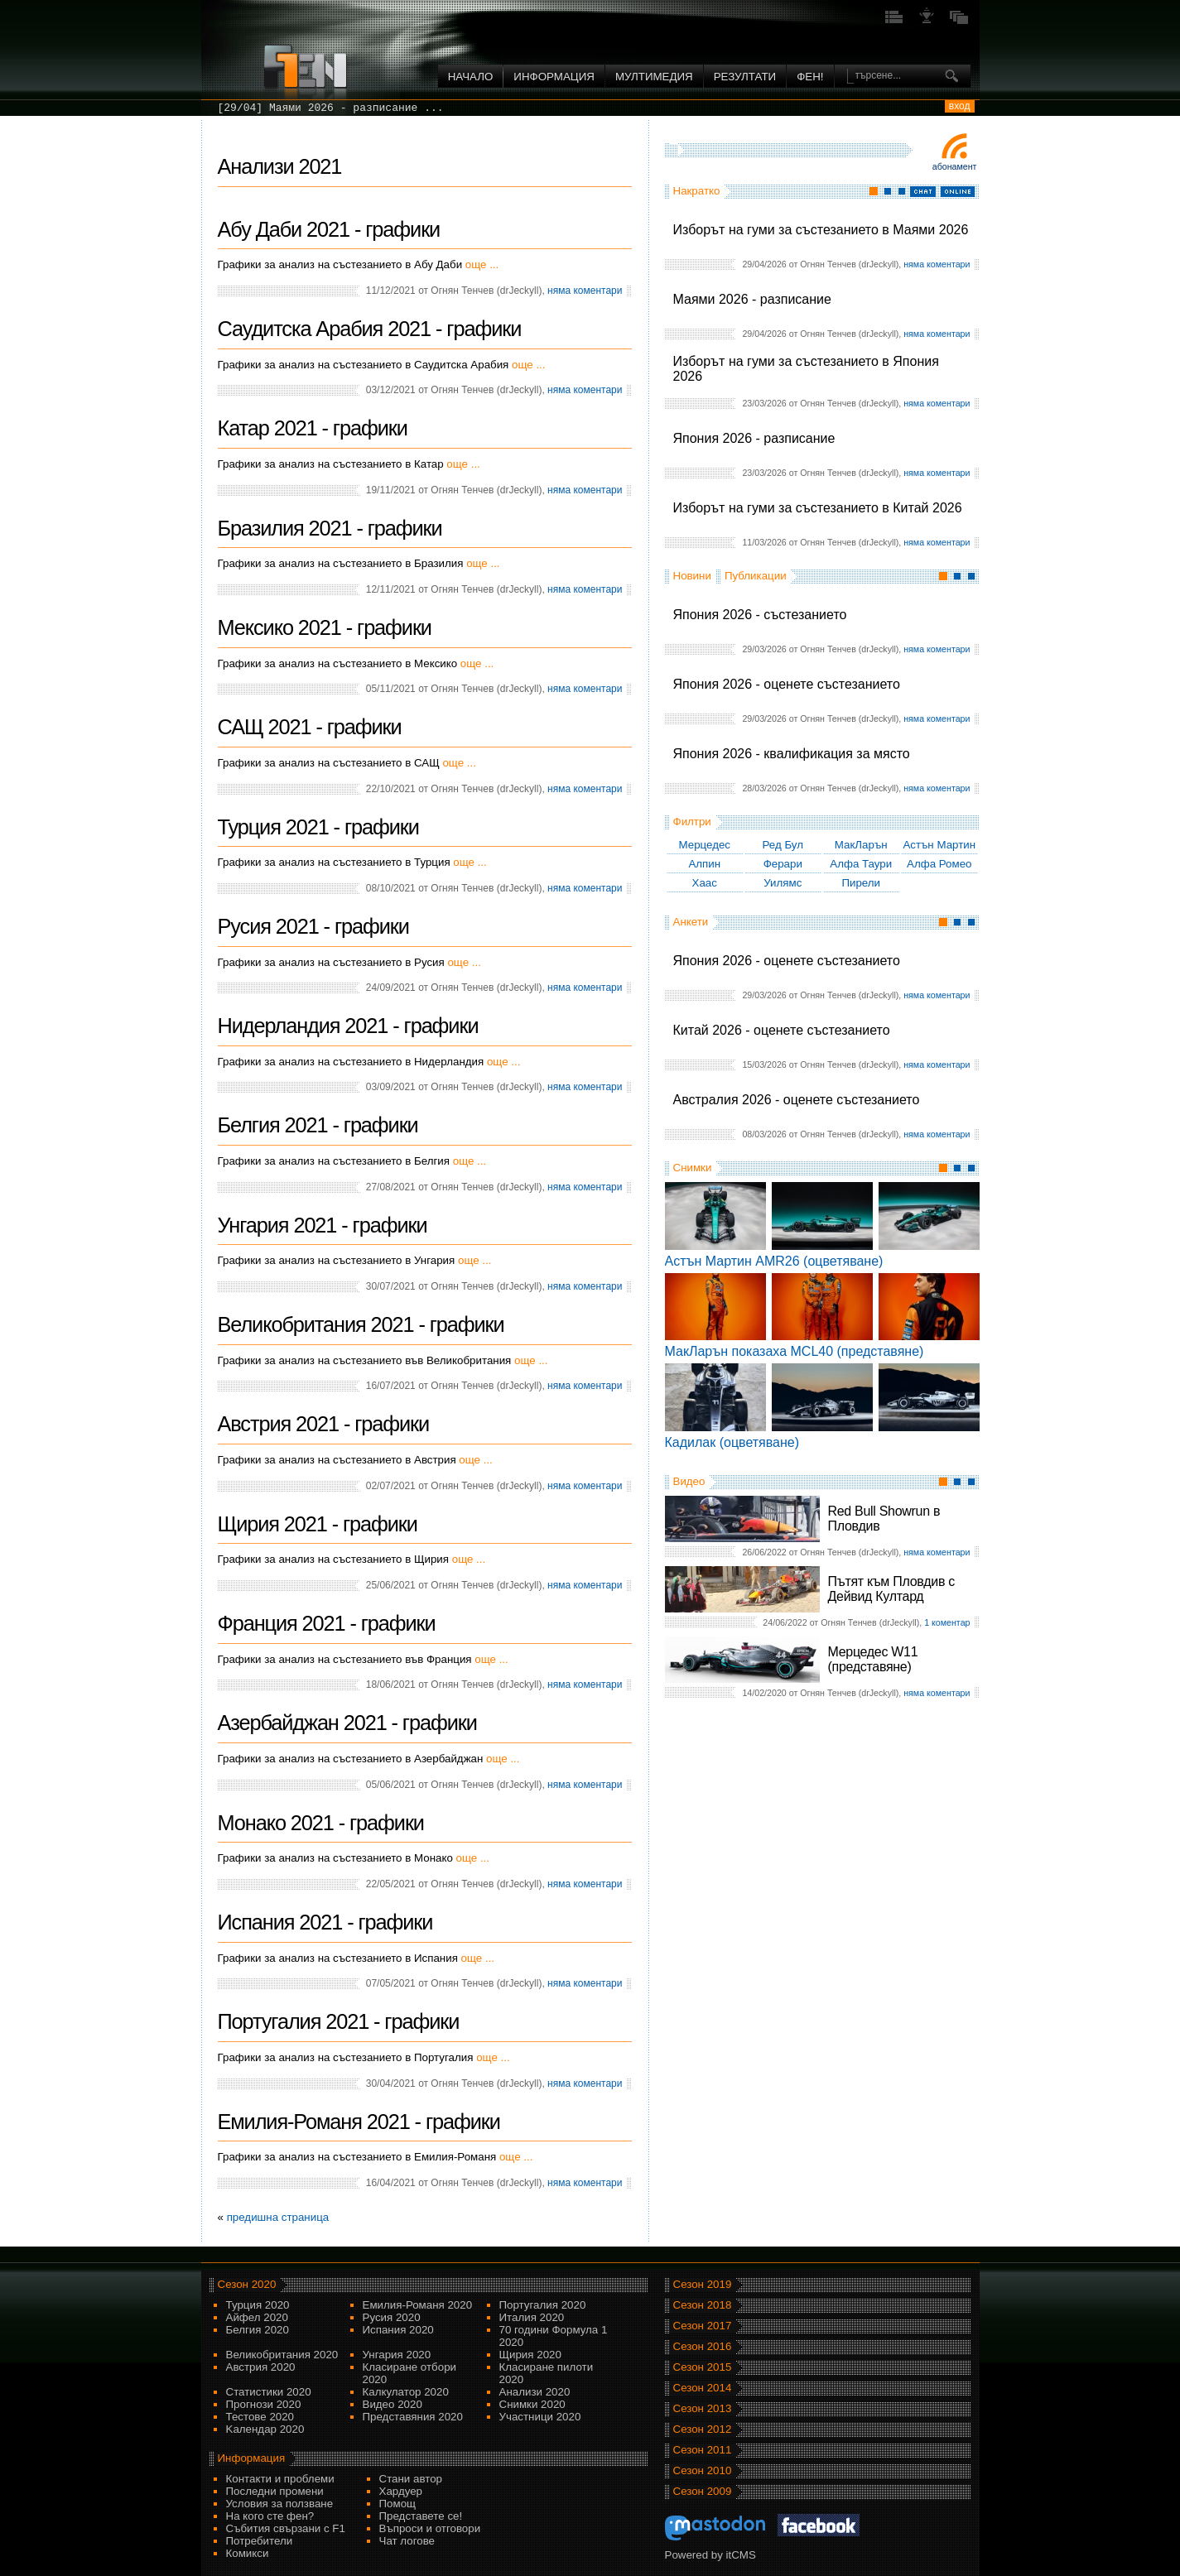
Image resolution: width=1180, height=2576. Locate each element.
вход (959, 106)
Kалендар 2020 (265, 2429)
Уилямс (782, 883)
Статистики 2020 (268, 2392)
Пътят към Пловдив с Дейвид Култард (891, 1588)
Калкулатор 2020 (406, 2392)
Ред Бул (782, 845)
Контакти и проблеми (280, 2479)
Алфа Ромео (939, 864)
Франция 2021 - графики (327, 1623)
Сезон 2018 (702, 2305)
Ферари (782, 864)
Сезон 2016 (702, 2346)
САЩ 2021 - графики (310, 726)
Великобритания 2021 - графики (361, 1324)
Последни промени (275, 2491)
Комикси (247, 2553)
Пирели (860, 883)
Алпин (704, 864)
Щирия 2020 (530, 2354)
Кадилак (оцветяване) (732, 1442)
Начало (471, 76)
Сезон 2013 (702, 2408)
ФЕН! (810, 76)
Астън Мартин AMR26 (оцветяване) (774, 1261)
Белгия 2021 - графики (318, 1125)
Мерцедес (704, 845)
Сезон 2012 (702, 2429)
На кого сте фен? (270, 2516)
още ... (481, 264)
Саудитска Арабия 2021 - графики (370, 328)
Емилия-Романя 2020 (418, 2305)
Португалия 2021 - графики (339, 2021)
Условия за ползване (280, 2503)
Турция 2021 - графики (318, 827)
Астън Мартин (939, 845)
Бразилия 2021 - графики (330, 528)
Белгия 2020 (257, 2330)
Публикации (756, 576)
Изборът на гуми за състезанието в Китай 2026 (817, 508)
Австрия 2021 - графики (324, 1423)
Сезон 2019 (702, 2284)
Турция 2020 (258, 2305)
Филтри (692, 821)
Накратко (696, 191)
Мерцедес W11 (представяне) (873, 1659)
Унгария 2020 (397, 2354)
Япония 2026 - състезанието (760, 615)
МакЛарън (861, 845)
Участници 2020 (540, 2416)
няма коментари (936, 264)
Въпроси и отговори (430, 2528)
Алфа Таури (861, 864)
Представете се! (421, 2516)
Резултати (745, 76)
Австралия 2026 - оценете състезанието (796, 1100)
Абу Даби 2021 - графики (329, 229)
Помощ (398, 2503)
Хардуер (401, 2491)
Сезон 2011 (702, 2450)
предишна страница (278, 2217)
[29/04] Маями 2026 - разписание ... (331, 108)
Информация (554, 76)
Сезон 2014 (702, 2387)
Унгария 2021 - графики (322, 1225)
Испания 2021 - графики (325, 1922)
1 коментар (947, 1622)
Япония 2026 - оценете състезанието (786, 684)
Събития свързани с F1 (285, 2528)
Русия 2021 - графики (313, 926)
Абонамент (954, 166)
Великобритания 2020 (282, 2354)
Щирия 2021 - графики (317, 1524)
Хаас (704, 883)
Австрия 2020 (261, 2367)
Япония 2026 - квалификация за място (791, 754)
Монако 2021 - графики (321, 1822)
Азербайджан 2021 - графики (347, 1722)
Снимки (692, 1167)
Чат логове (407, 2541)
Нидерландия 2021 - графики (348, 1025)
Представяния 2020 (413, 2416)
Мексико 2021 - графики (324, 627)
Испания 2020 (398, 2330)
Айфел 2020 (257, 2317)
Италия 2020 (532, 2317)
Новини (692, 576)
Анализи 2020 (535, 2392)
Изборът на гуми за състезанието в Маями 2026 (821, 230)
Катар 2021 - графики (312, 428)
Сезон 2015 (702, 2367)
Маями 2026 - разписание (752, 299)
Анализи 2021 (280, 166)
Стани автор (410, 2479)
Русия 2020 (392, 2317)
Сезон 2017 (702, 2325)
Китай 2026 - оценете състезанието (781, 1030)
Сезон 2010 (702, 2470)
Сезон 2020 (247, 2284)
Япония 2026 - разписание (754, 438)
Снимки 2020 (532, 2404)
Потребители (259, 2541)
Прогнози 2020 (263, 2404)
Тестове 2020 (260, 2416)
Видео (689, 1481)
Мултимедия (654, 76)
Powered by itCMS (710, 2555)
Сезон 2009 (702, 2491)
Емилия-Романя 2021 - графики (359, 2121)
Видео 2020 (392, 2404)
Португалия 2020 (542, 2305)
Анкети (691, 922)
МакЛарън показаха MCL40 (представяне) (794, 1351)
